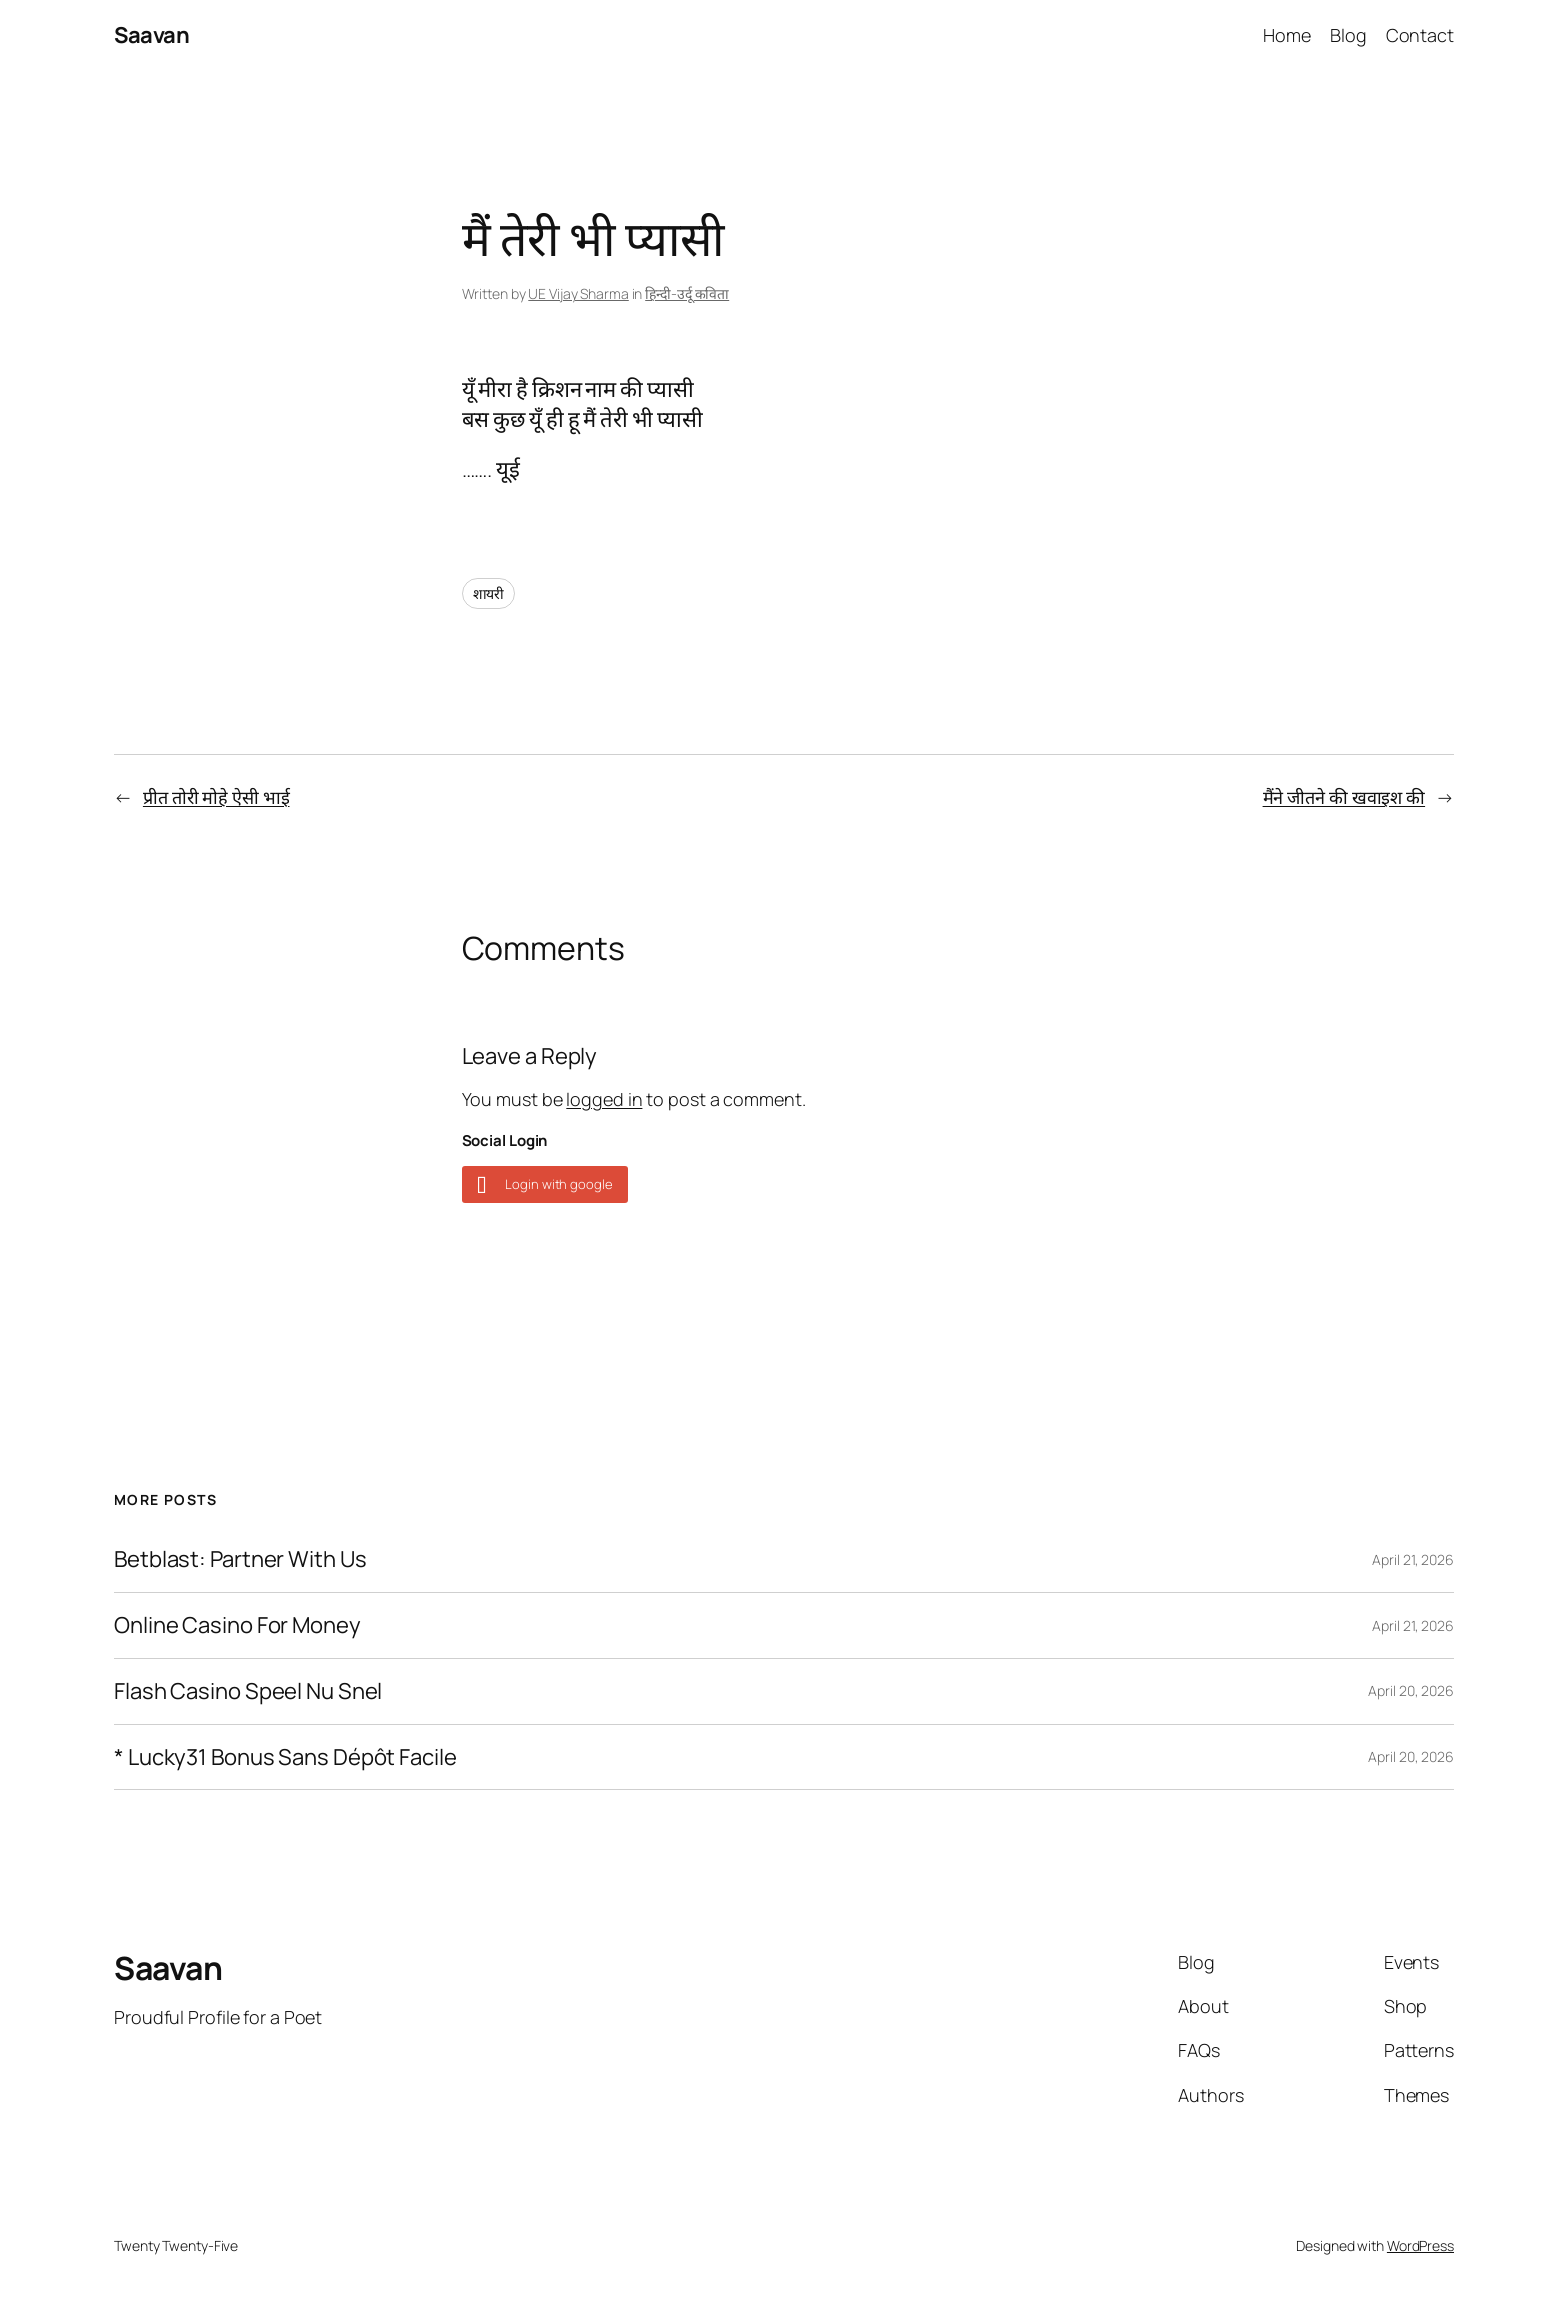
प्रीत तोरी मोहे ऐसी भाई (216, 797)
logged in (604, 1099)
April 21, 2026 (1413, 1559)
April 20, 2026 (1411, 1690)
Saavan (151, 35)
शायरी (489, 593)
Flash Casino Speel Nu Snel (248, 1691)
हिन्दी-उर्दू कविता (687, 293)
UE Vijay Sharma (578, 293)
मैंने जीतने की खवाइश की (1344, 797)
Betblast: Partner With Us (240, 1559)
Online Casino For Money (237, 1625)
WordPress (1420, 2245)
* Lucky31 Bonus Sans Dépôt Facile (285, 1757)
